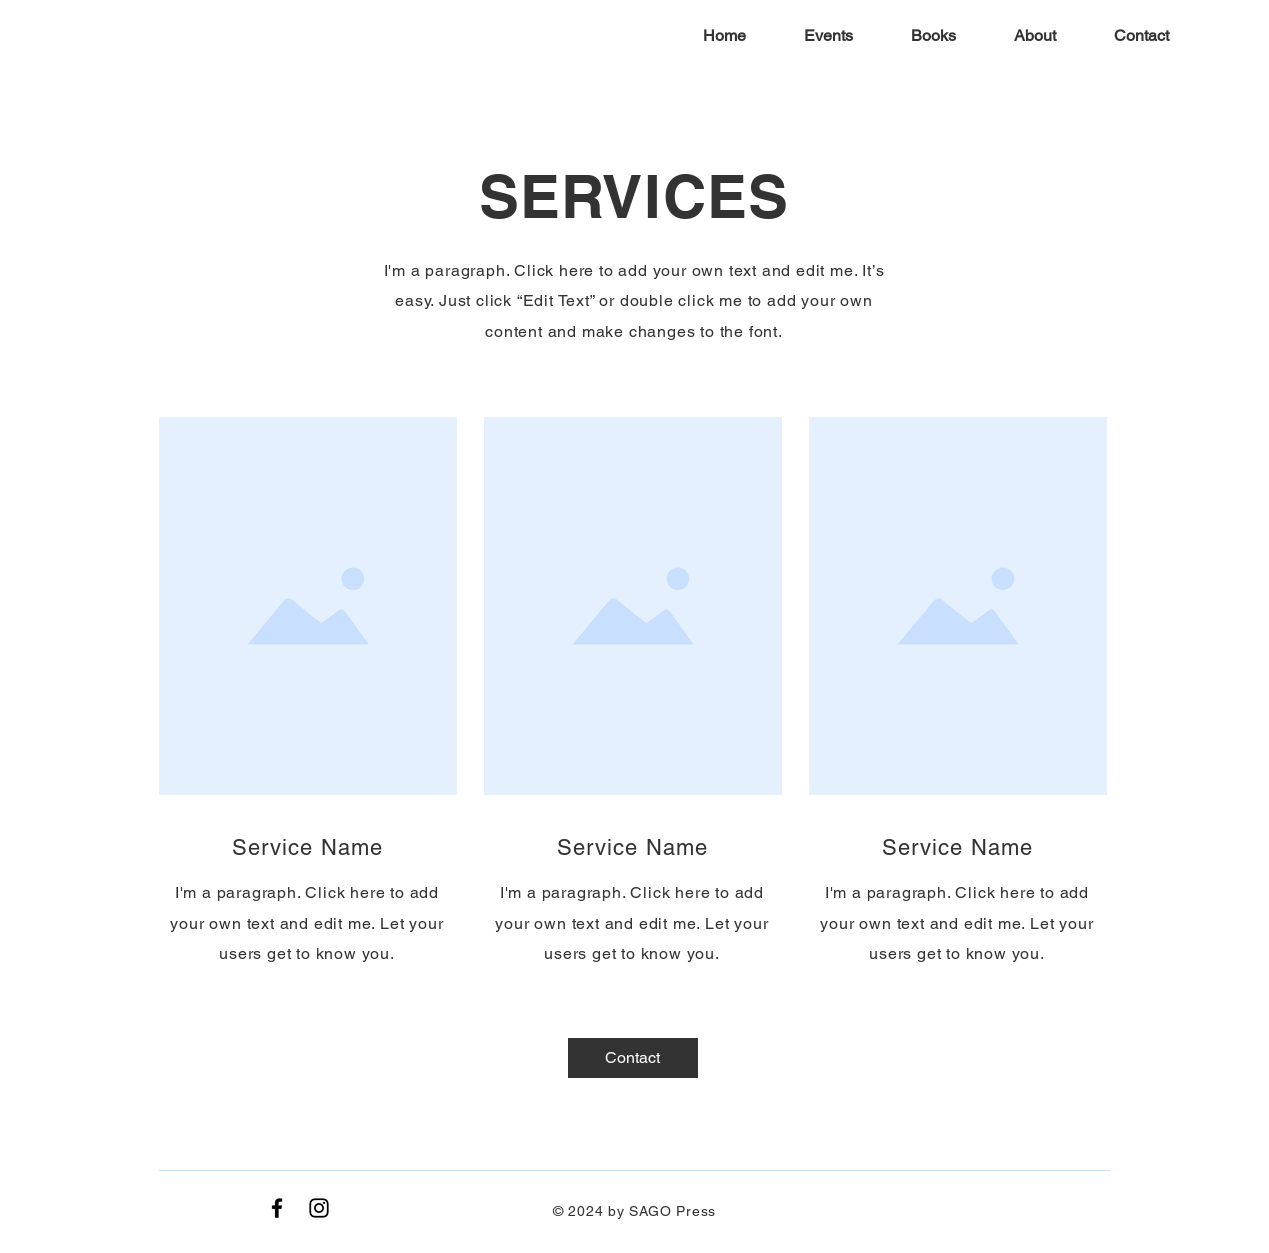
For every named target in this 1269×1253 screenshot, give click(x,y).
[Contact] (633, 1058)
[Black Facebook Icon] (277, 1208)
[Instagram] (319, 1208)
